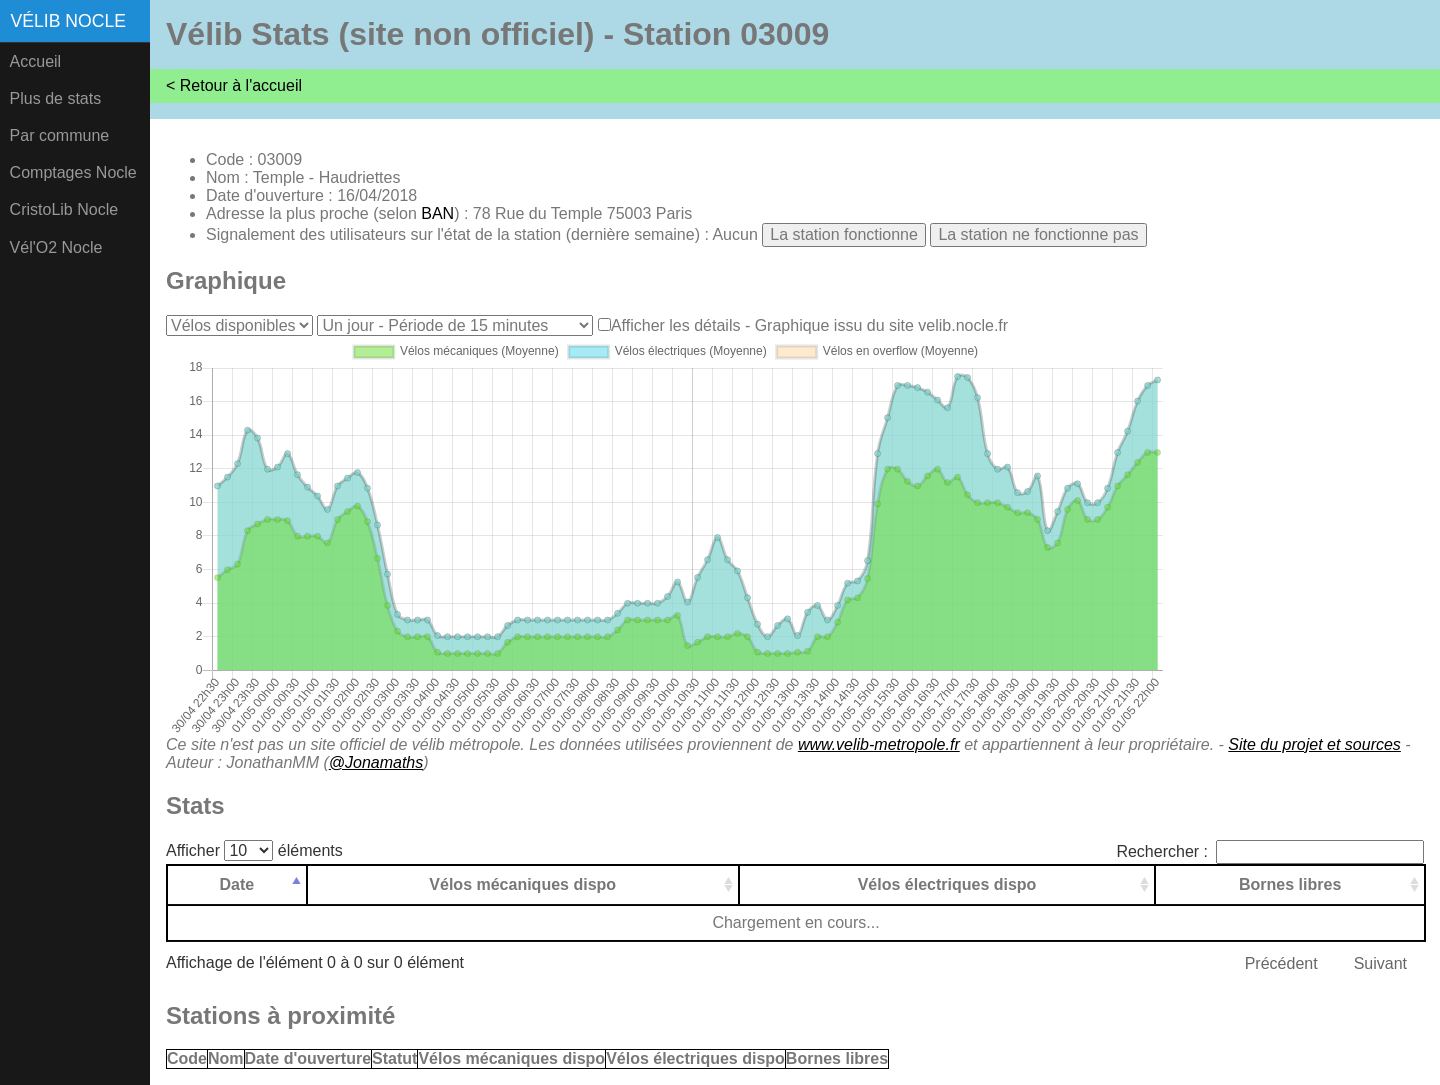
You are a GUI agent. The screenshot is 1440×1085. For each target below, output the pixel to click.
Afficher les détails (676, 325)
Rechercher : (1270, 851)
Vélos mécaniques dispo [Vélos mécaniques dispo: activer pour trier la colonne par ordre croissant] (522, 884)
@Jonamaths (376, 762)
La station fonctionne (844, 234)
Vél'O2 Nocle (56, 247)
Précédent (1281, 963)
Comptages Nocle (73, 172)
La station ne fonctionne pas (1038, 234)
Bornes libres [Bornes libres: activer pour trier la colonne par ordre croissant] (1290, 884)
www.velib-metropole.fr (879, 744)
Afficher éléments (254, 850)
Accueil (36, 61)
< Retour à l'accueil (234, 85)
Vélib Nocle (68, 21)
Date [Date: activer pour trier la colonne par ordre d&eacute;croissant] (237, 884)
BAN (437, 213)
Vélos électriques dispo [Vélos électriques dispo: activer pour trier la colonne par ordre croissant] (947, 884)
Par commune (60, 135)
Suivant (1380, 963)
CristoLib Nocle (64, 209)
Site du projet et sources (1314, 744)
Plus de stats (56, 98)
